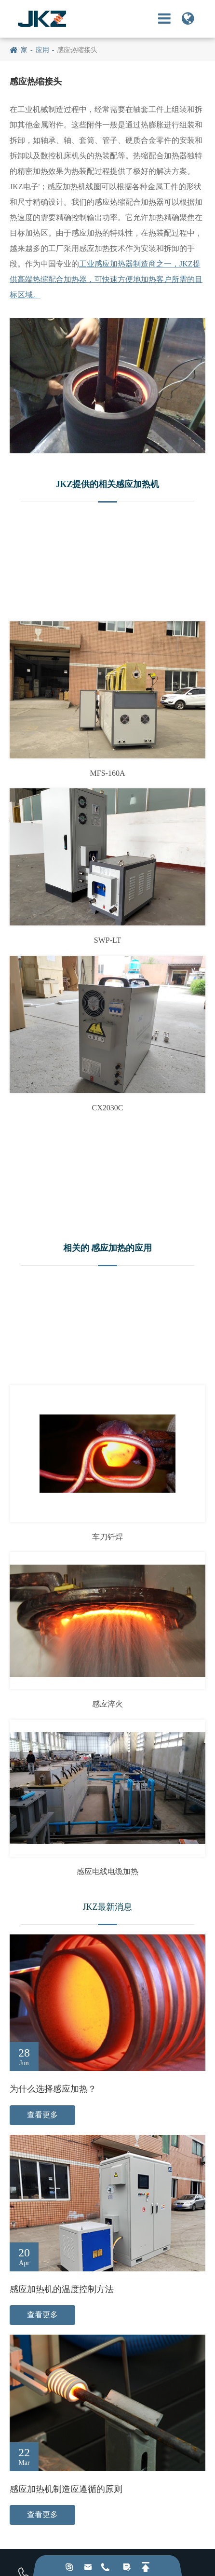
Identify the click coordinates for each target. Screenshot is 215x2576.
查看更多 (42, 2115)
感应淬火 (107, 1704)
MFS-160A (107, 773)
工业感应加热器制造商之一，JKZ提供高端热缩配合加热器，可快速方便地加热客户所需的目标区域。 (106, 279)
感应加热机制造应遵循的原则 (66, 2489)
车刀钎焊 (107, 1537)
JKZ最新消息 (108, 1907)
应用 (42, 50)
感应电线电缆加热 (107, 1871)
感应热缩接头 (77, 50)
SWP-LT (107, 940)
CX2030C (107, 1108)
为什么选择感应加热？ (53, 2089)
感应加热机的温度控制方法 (62, 2289)
